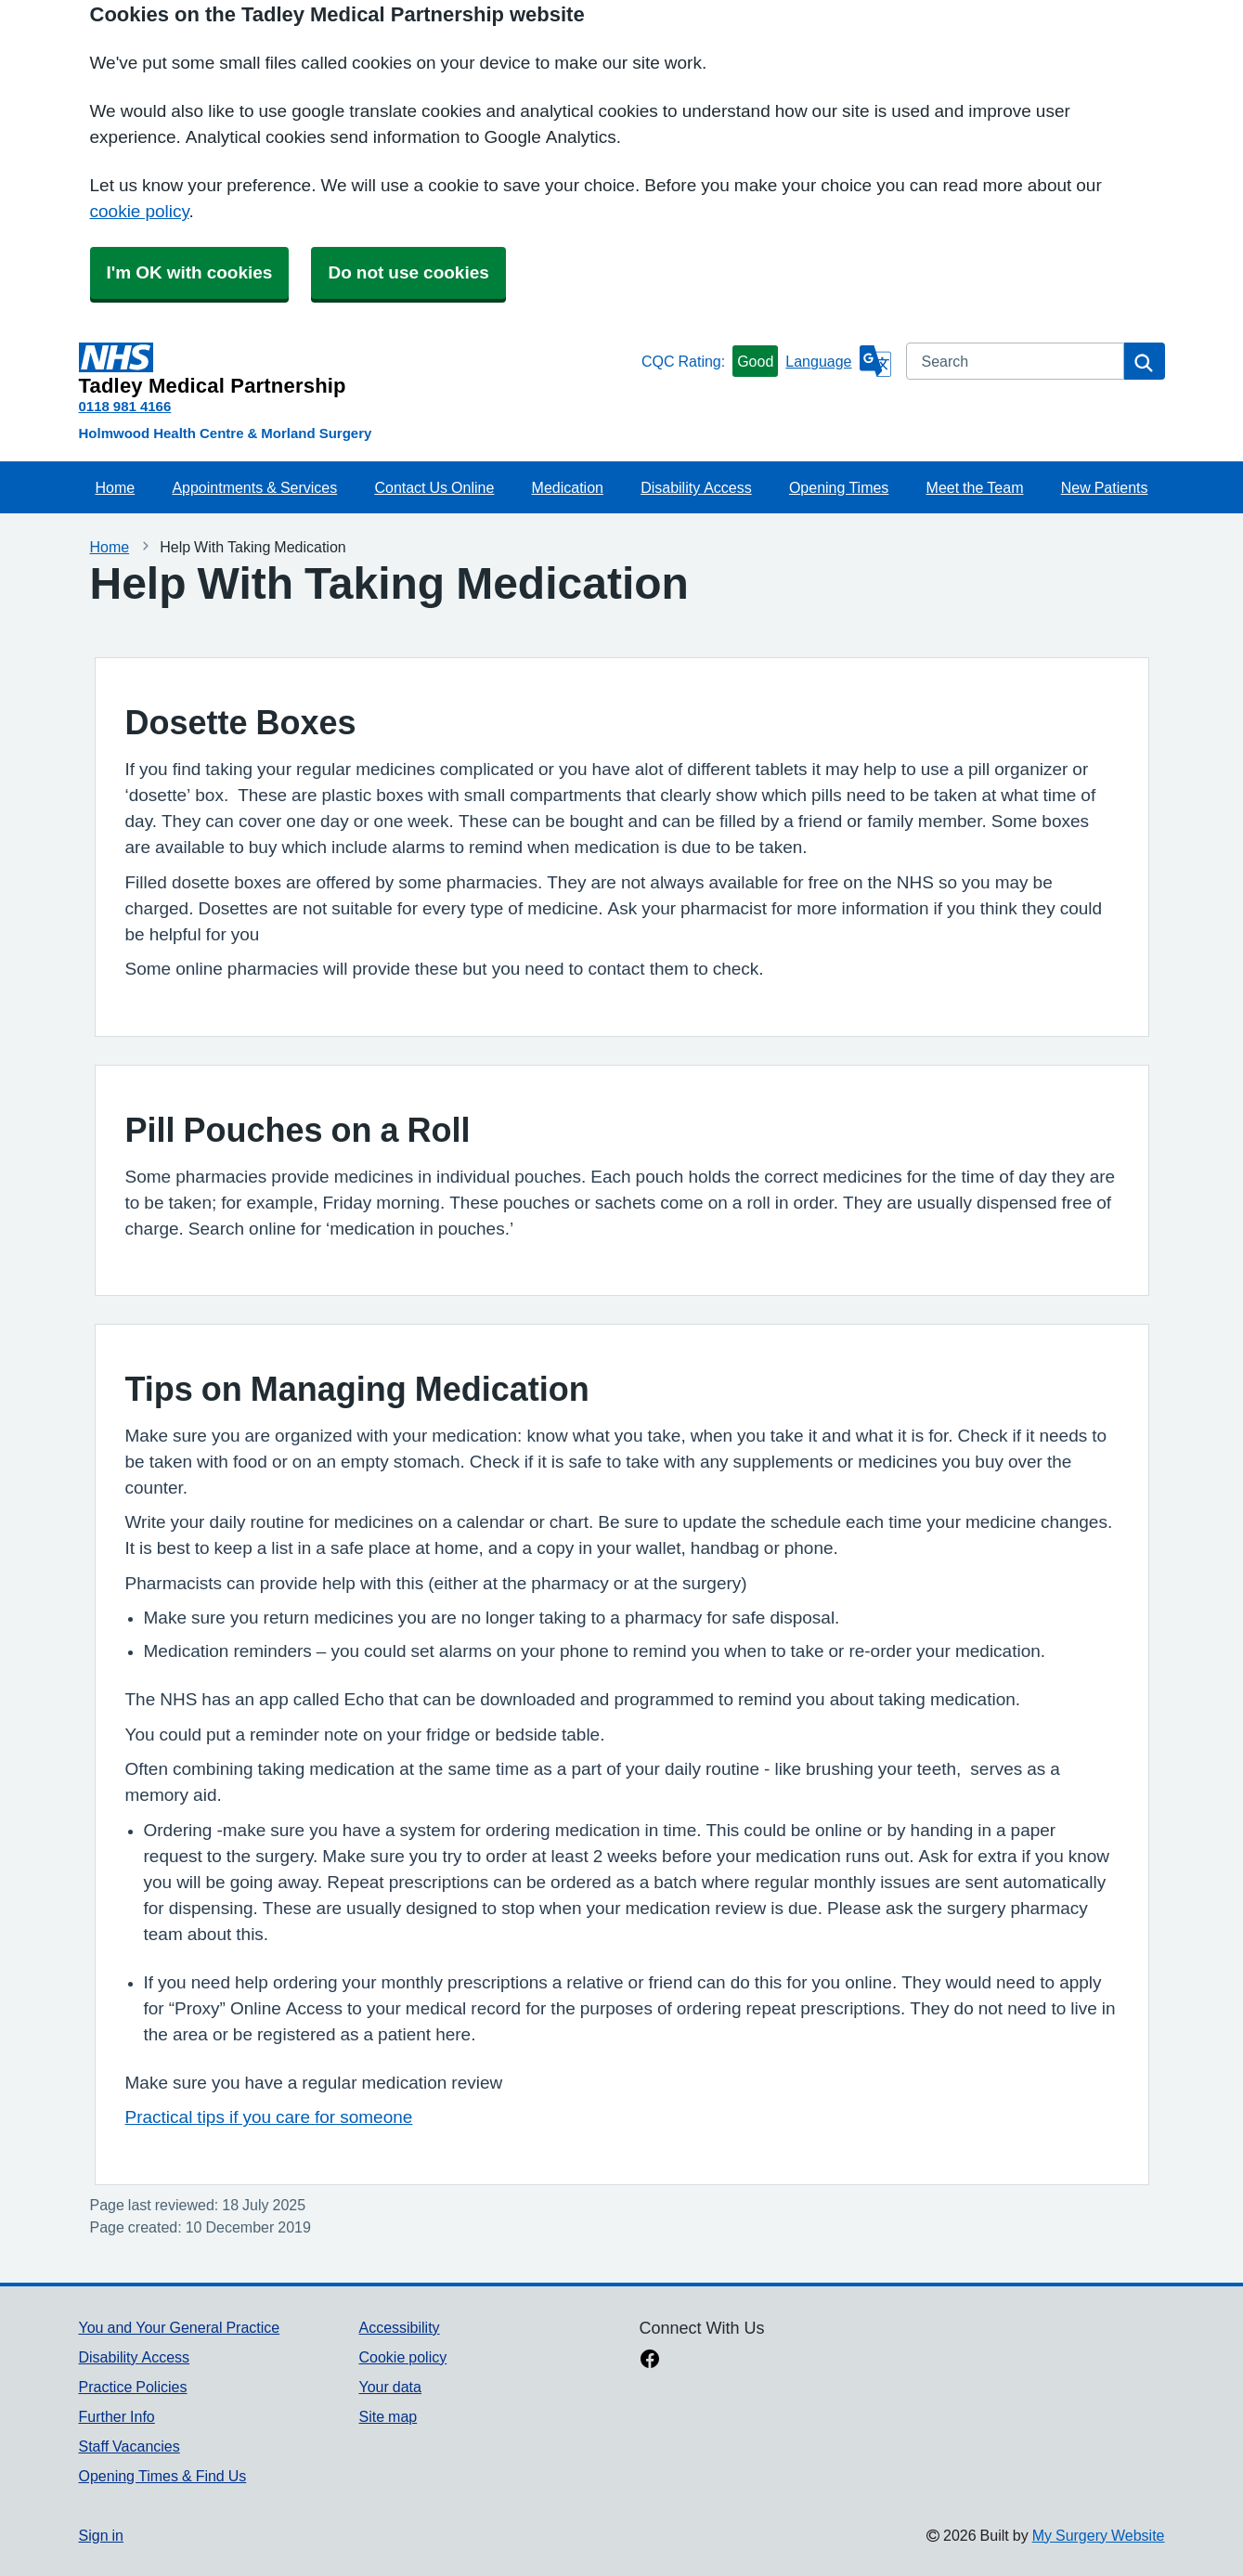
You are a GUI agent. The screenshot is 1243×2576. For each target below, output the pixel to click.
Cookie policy (402, 2356)
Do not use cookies (408, 272)
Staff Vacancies (129, 2446)
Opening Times (838, 487)
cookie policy (139, 211)
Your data (389, 2386)
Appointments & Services (254, 487)
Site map (387, 2416)
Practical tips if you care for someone (269, 2117)
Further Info (117, 2416)
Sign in (101, 2535)
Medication (567, 487)
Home (116, 487)
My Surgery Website (1098, 2535)
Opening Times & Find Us (163, 2475)
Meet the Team (975, 487)
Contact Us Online (434, 487)
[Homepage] (356, 369)
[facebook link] (650, 2361)
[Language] (837, 361)
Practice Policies (133, 2386)
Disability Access (696, 487)
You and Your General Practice (179, 2327)
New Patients (1104, 487)
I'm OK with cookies (190, 272)
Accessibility (398, 2327)
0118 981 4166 (125, 406)
